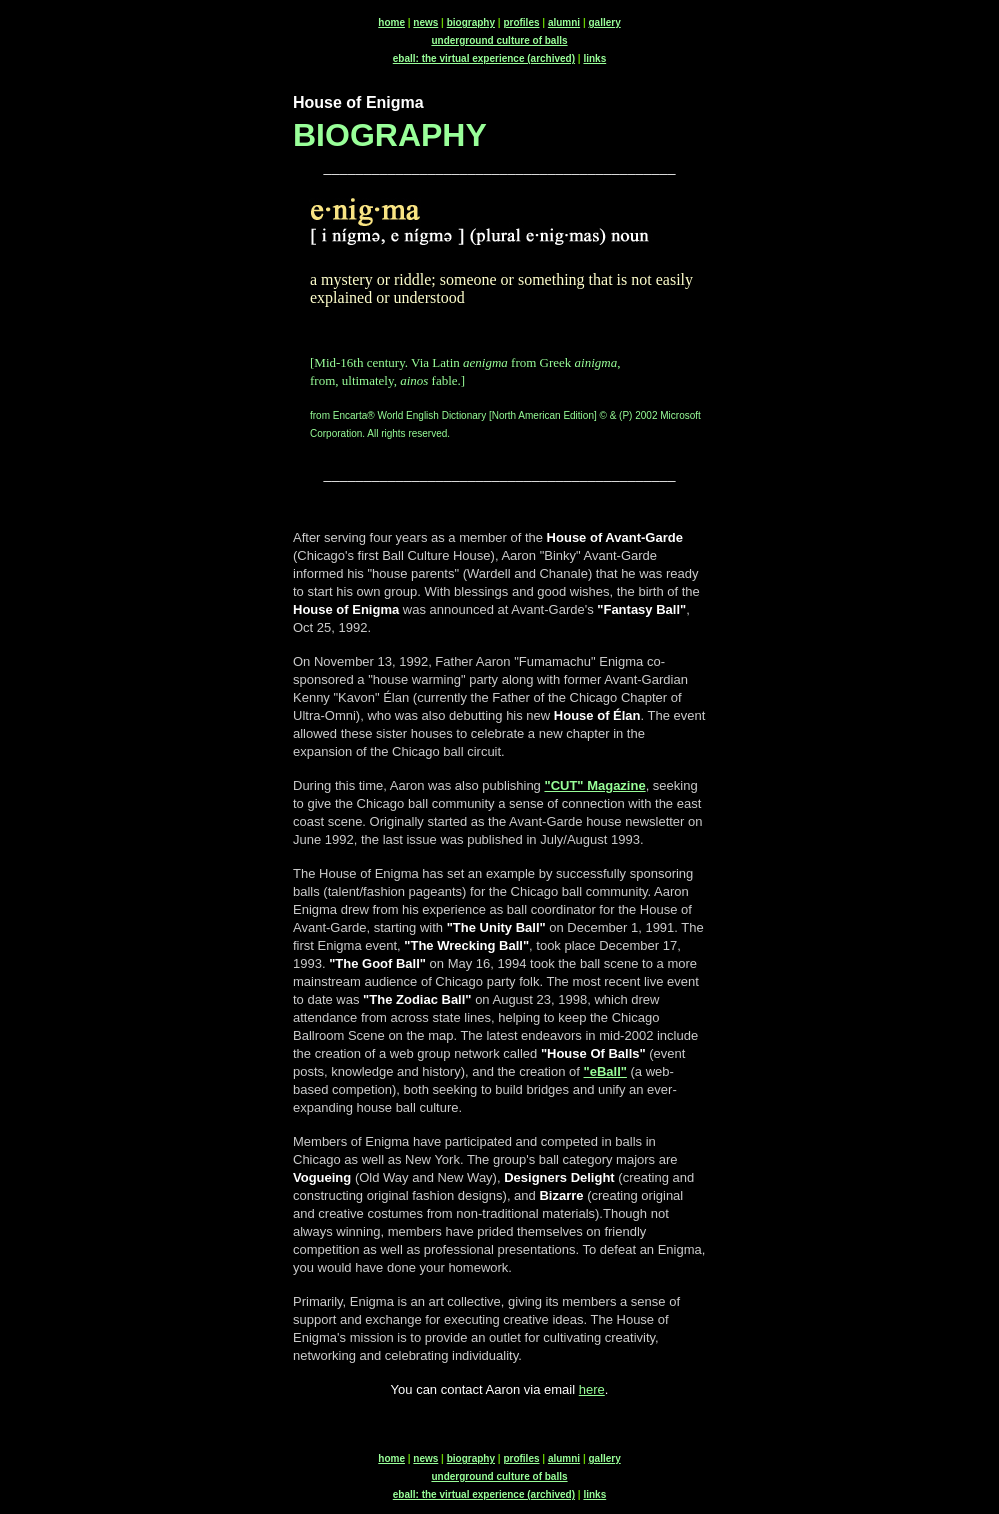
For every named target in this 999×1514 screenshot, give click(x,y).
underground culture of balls (499, 40)
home (391, 22)
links (594, 58)
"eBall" (605, 1071)
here (592, 1389)
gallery (604, 22)
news (425, 22)
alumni (564, 22)
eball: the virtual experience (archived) (484, 58)
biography (471, 22)
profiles (521, 22)
